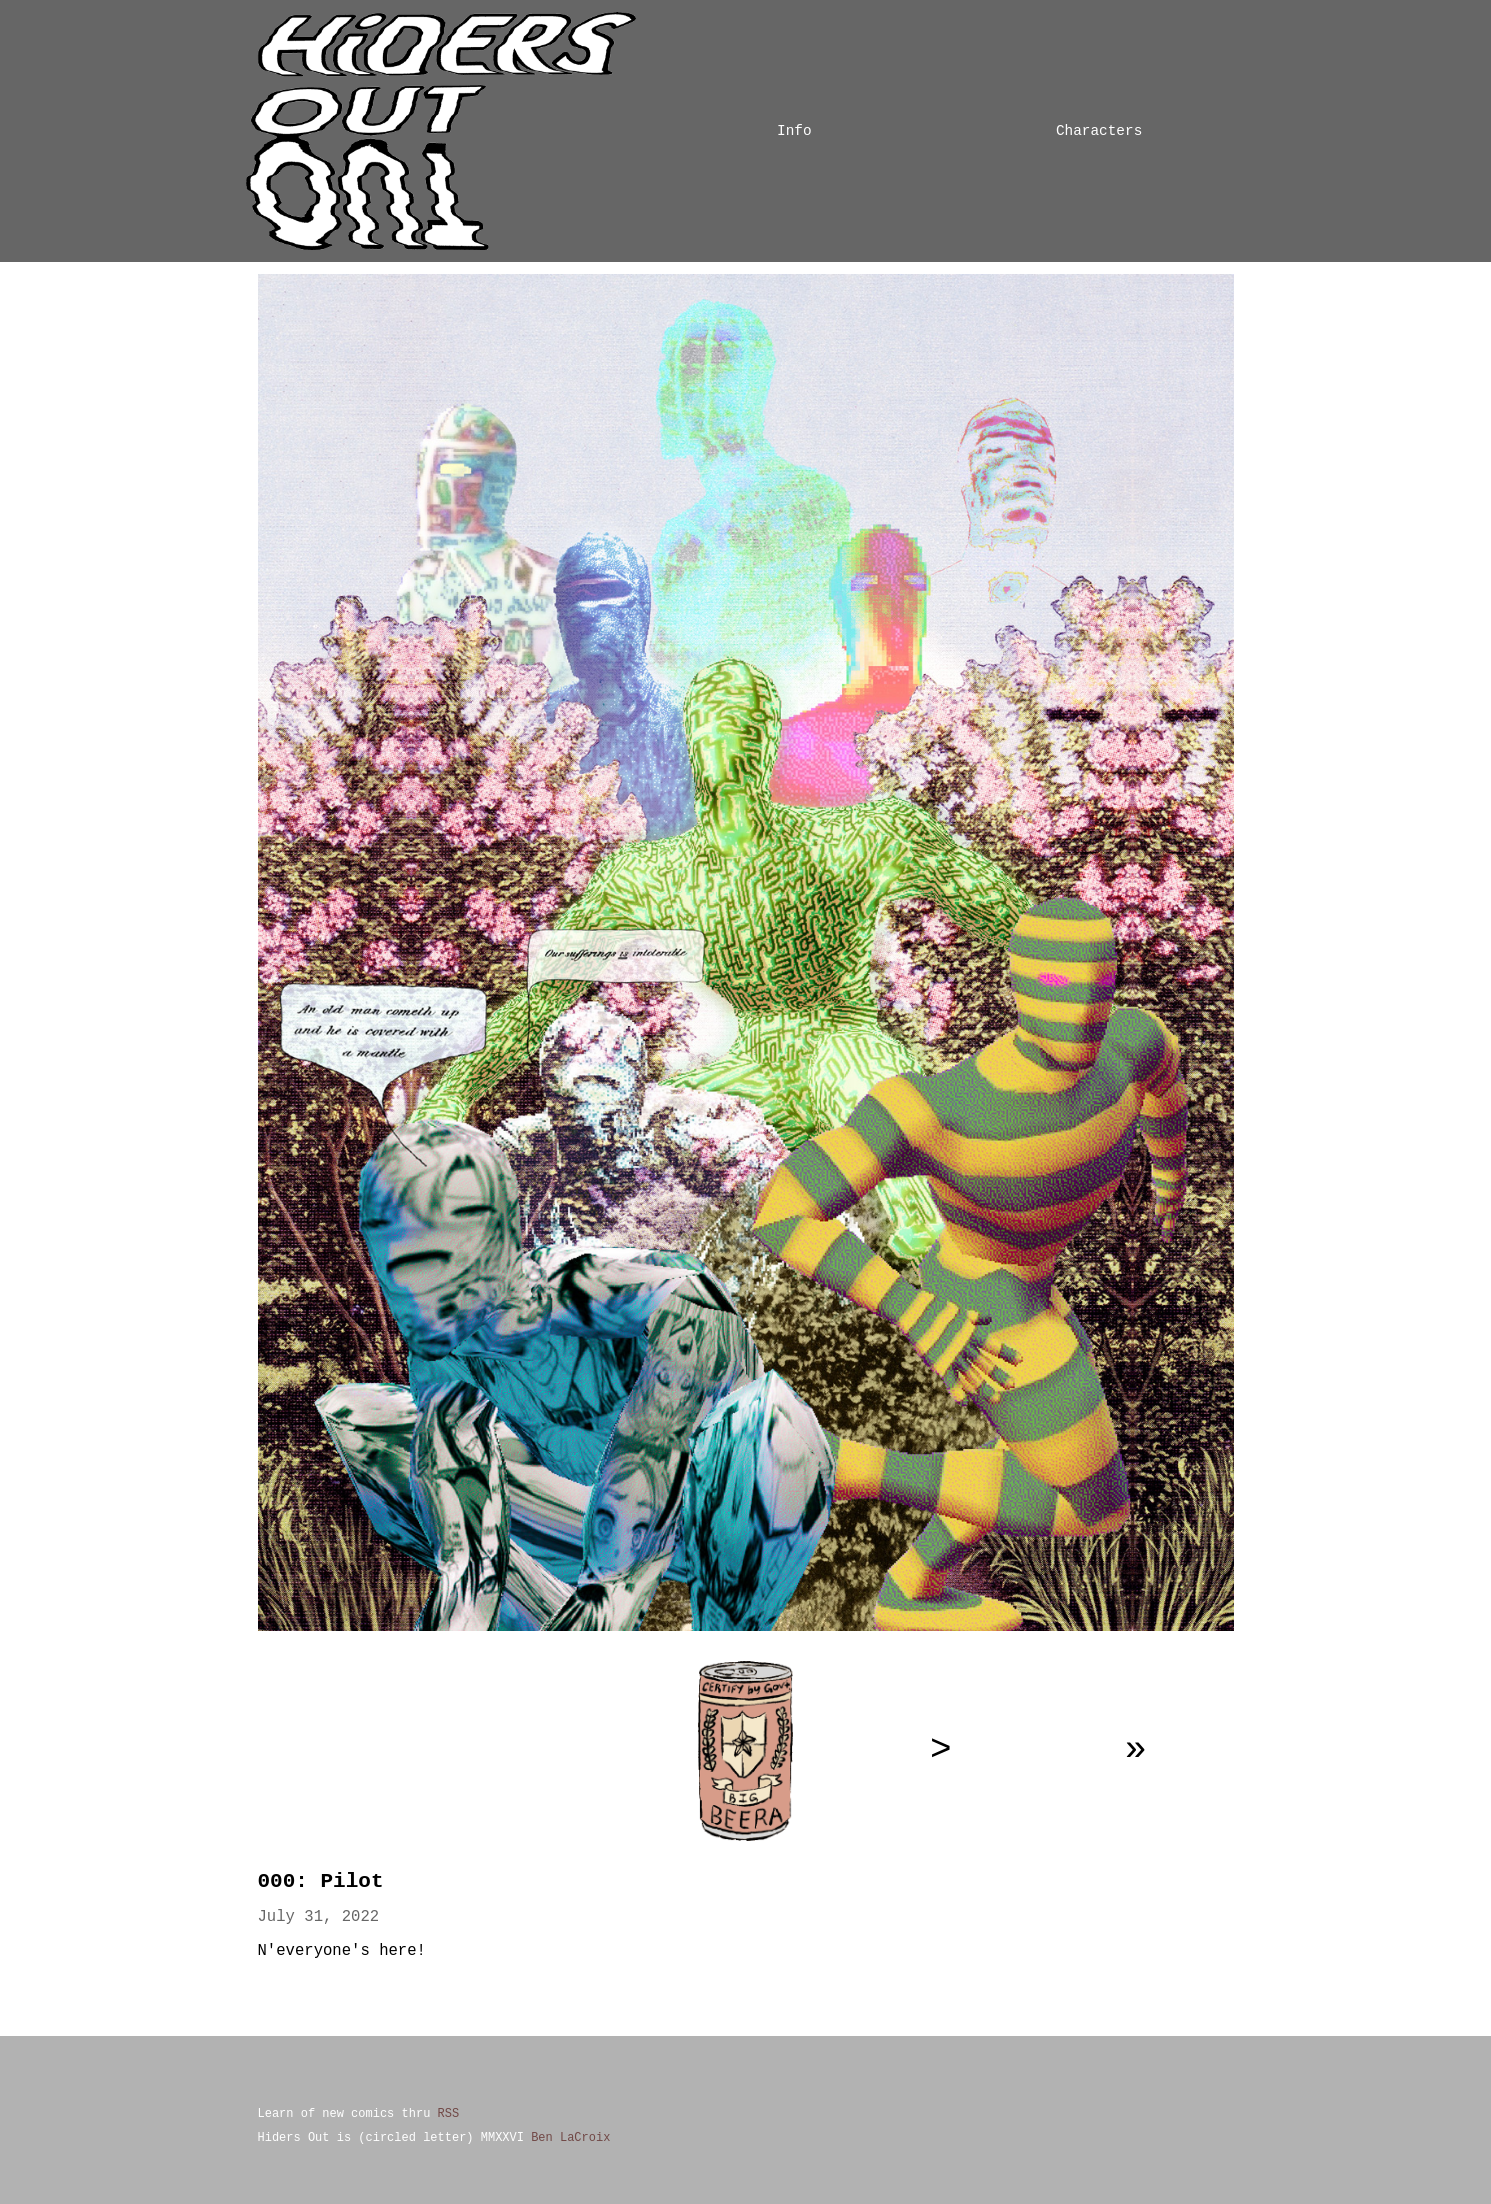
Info (794, 130)
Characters (1099, 130)
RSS (449, 2113)
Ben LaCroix (570, 2137)
